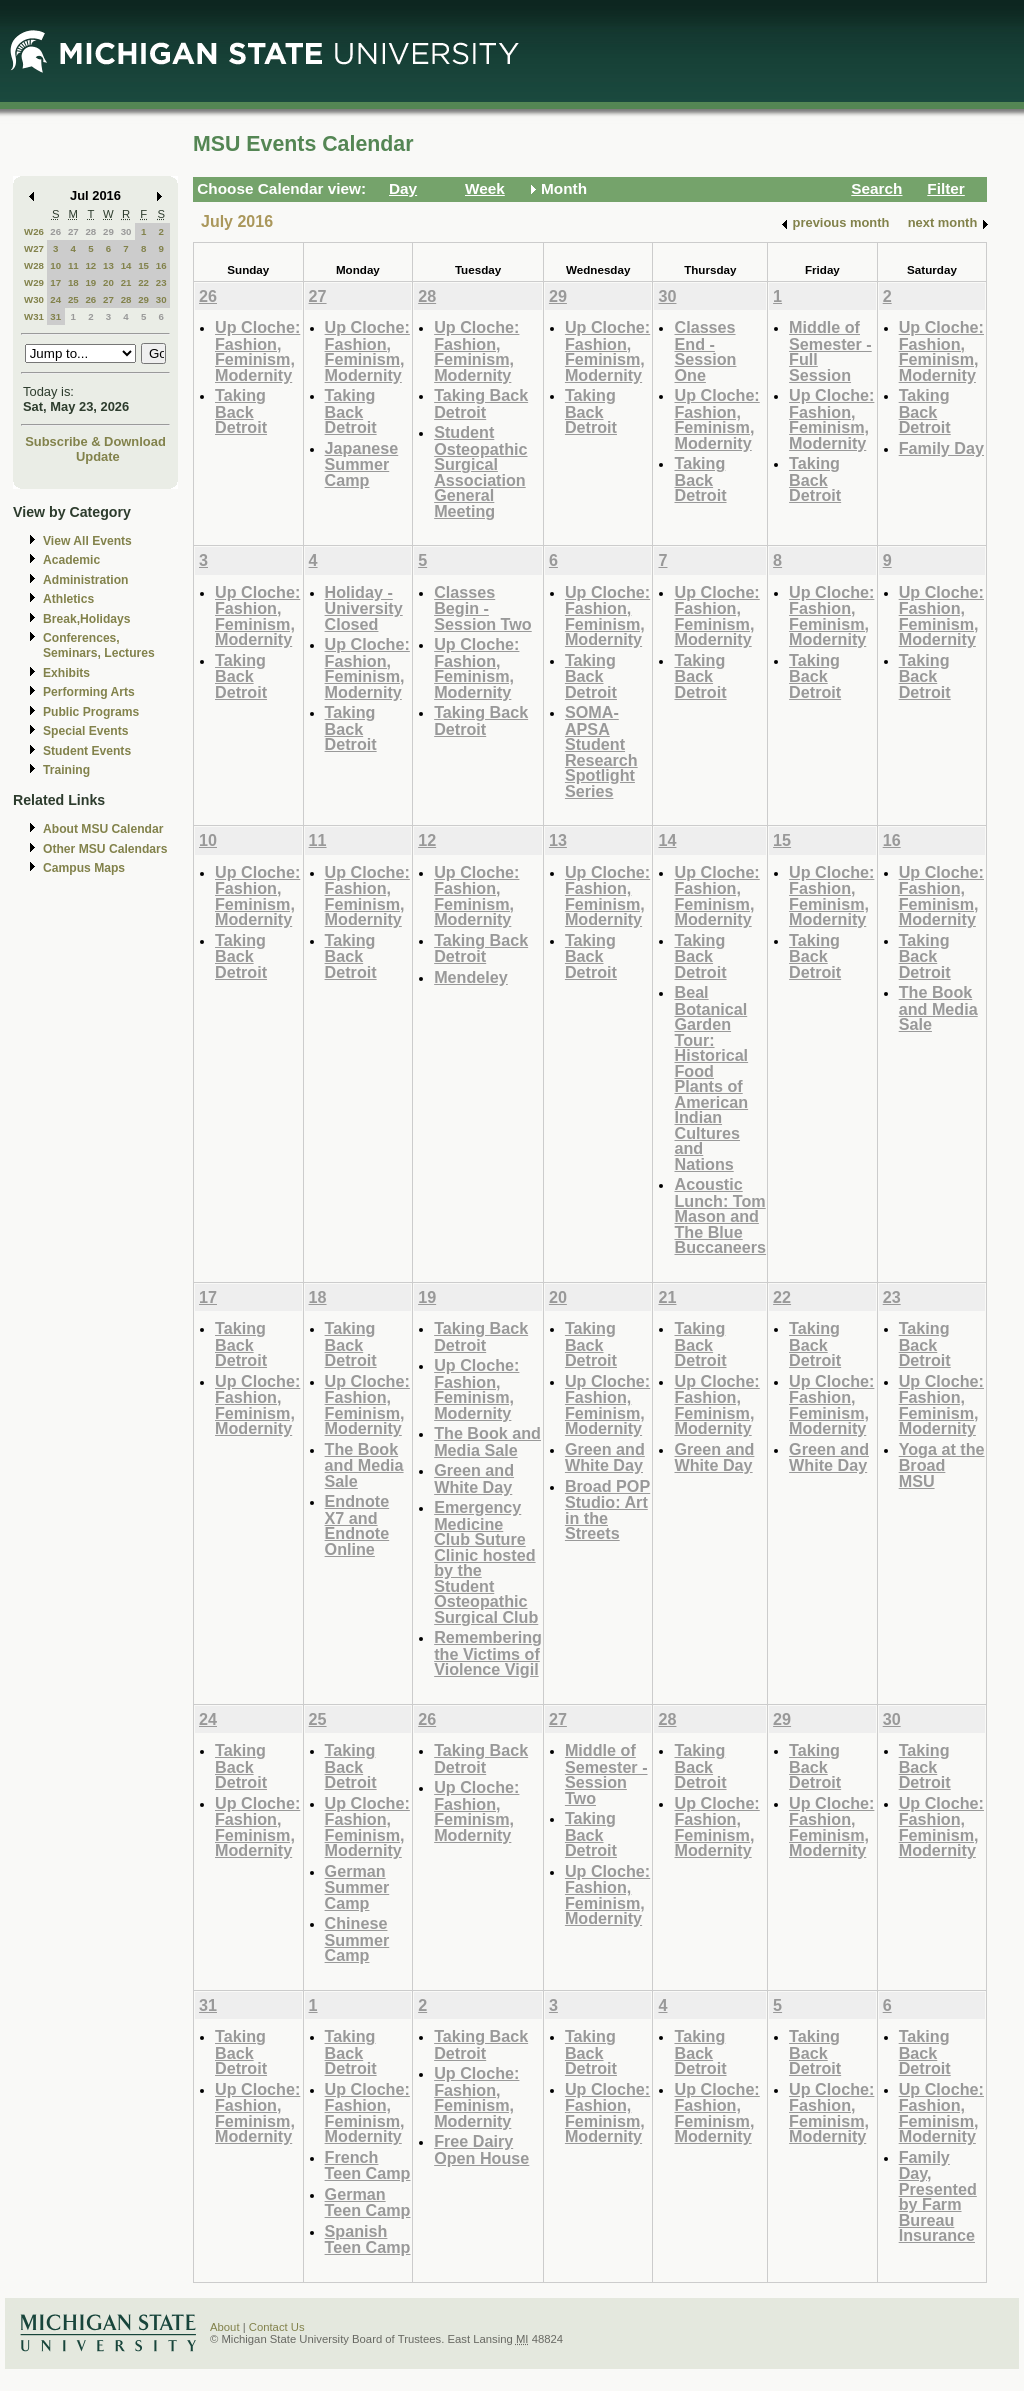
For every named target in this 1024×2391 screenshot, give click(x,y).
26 (55, 231)
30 (126, 231)
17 (55, 282)
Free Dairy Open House (481, 2149)
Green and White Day (474, 1478)
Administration (85, 580)
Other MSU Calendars (105, 849)
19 (90, 282)
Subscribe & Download (95, 441)
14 (126, 265)
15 (143, 265)
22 (143, 282)
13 (108, 265)
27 (73, 231)
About (225, 2327)
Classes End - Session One (705, 351)
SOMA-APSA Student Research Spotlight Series (601, 751)
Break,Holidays (87, 619)
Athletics (68, 599)
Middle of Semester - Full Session (830, 351)
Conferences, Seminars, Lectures (99, 645)
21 (126, 282)
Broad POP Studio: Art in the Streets (607, 1510)
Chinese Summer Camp (357, 1939)
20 (108, 282)
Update (98, 456)
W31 (34, 316)
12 (90, 265)
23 (161, 282)
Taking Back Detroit (241, 411)
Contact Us (277, 2327)
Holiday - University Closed (364, 608)
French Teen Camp (368, 2165)
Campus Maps (84, 868)
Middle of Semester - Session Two (606, 1774)
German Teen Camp (368, 2202)
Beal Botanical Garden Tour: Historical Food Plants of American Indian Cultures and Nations (711, 1078)
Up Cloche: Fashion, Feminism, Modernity (257, 351)
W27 (34, 248)
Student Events (87, 751)
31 (55, 316)
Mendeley (471, 977)
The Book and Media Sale (938, 1008)
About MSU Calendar (103, 829)
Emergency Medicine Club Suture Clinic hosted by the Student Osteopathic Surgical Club (486, 1562)
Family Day (941, 448)
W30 (34, 299)
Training (66, 770)
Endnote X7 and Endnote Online (357, 1525)
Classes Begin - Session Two (483, 608)
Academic (71, 560)
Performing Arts (89, 692)
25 (73, 299)
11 (73, 265)
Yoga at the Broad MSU (942, 1465)
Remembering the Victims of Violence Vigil (488, 1653)
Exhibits (66, 673)
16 (161, 265)
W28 (34, 265)
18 (73, 282)
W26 (34, 231)
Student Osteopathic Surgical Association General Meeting (480, 471)
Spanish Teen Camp (368, 2239)
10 (55, 265)
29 (108, 231)
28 (90, 231)
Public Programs (91, 712)
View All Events (87, 541)
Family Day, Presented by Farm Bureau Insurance (938, 2196)
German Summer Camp (357, 1887)
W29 (34, 282)
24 (55, 299)
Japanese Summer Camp (362, 464)
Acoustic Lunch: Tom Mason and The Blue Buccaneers (720, 1215)
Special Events (85, 731)
